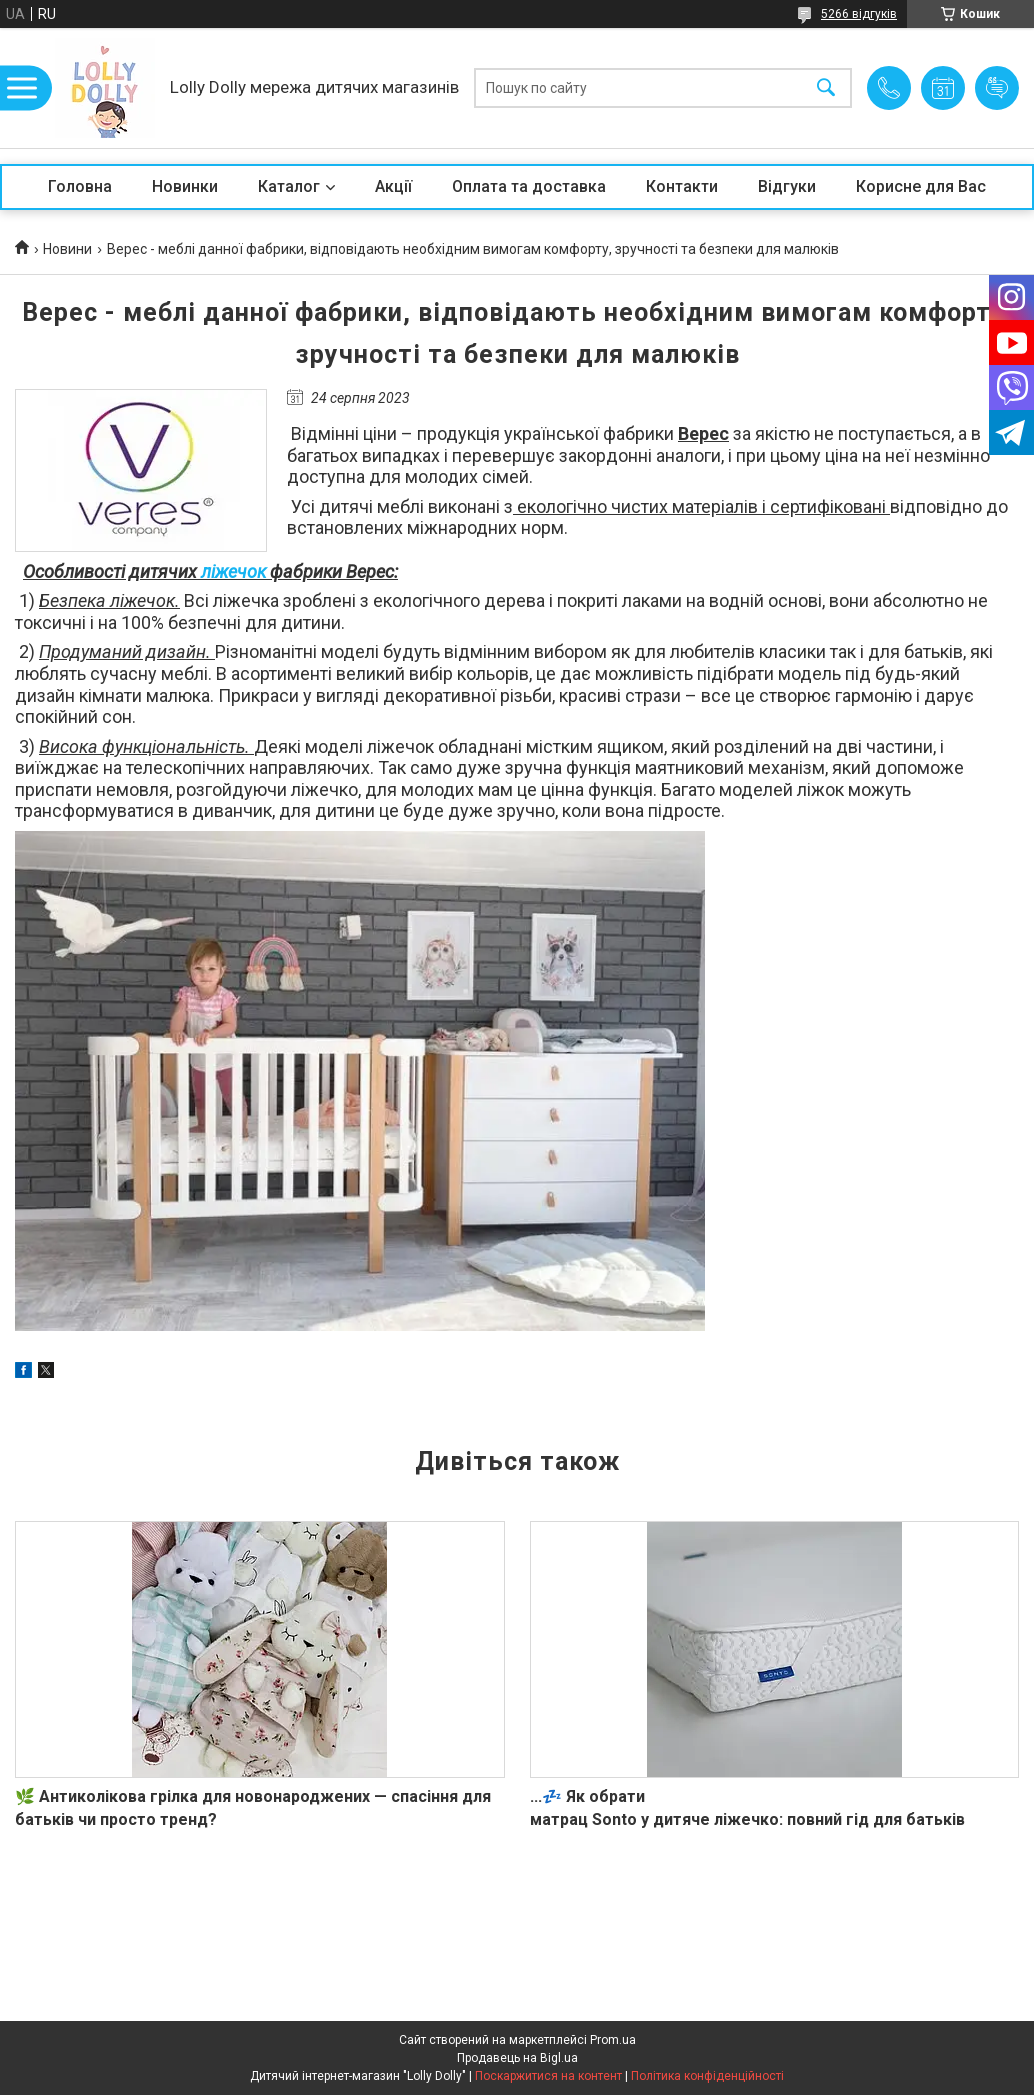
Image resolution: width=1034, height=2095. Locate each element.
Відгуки (787, 186)
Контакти (682, 186)
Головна (80, 186)
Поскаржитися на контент (548, 2076)
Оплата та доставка (529, 186)
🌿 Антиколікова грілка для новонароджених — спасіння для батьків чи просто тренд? (253, 1807)
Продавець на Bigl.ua (517, 2058)
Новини (67, 249)
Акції (393, 186)
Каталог (289, 186)
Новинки (185, 186)
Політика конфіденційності (707, 2076)
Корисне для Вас (921, 186)
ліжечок (235, 571)
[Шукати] (826, 88)
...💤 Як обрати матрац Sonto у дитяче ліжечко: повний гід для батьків (747, 1807)
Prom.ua (613, 2040)
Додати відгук (997, 88)
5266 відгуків (859, 14)
